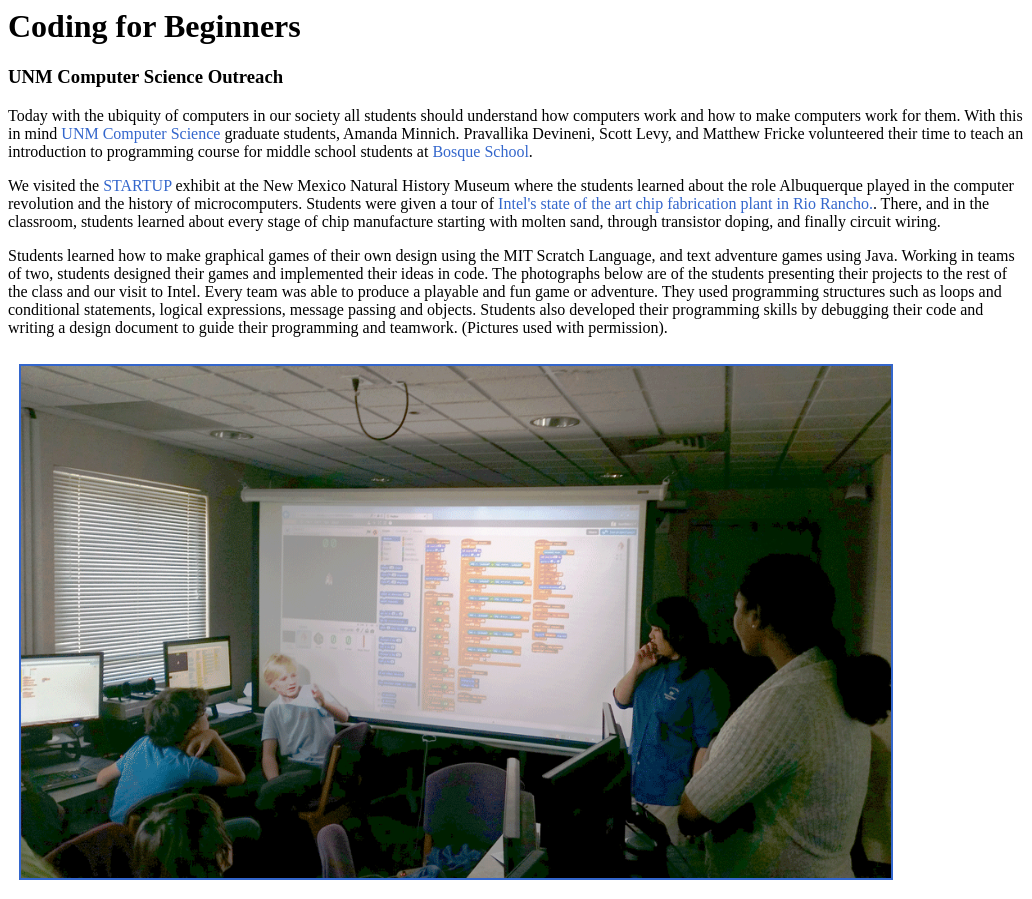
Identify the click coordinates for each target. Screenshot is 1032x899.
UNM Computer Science (140, 133)
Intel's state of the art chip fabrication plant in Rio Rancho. (685, 203)
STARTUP (137, 185)
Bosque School (480, 151)
